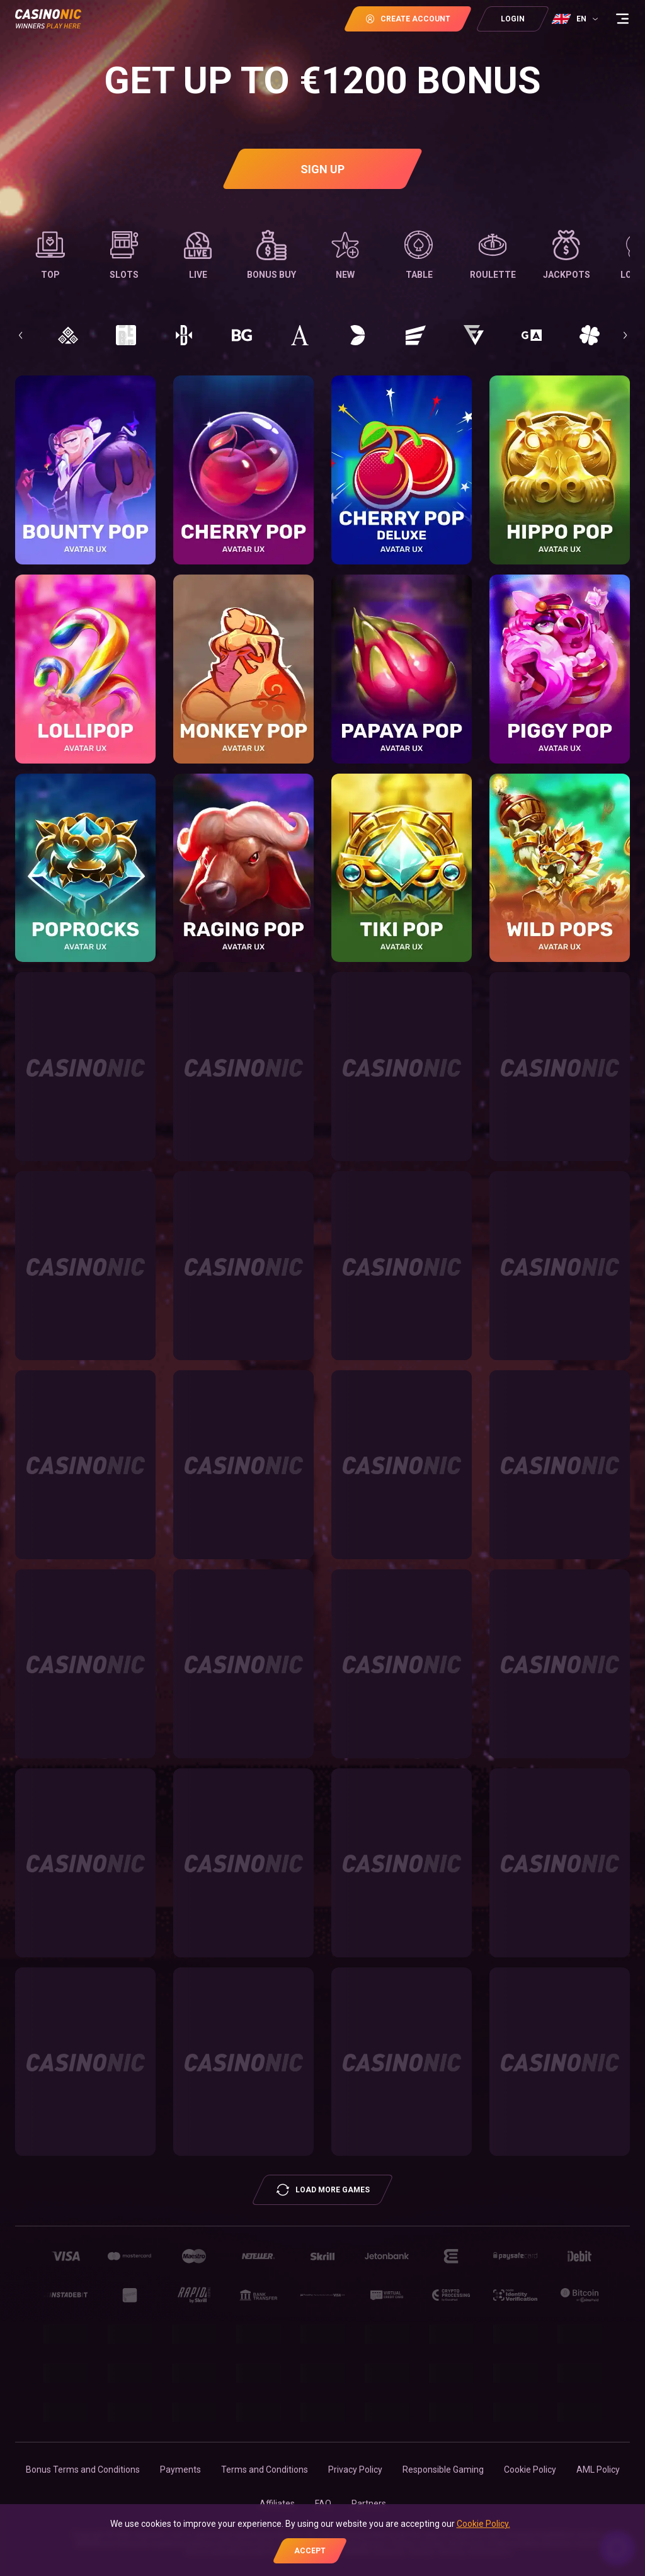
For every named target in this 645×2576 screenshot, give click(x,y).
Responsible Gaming (443, 2469)
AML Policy (598, 2469)
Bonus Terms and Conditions (83, 2469)
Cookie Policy (530, 2469)
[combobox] (576, 19)
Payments (180, 2469)
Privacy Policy (355, 2469)
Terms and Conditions (264, 2469)
